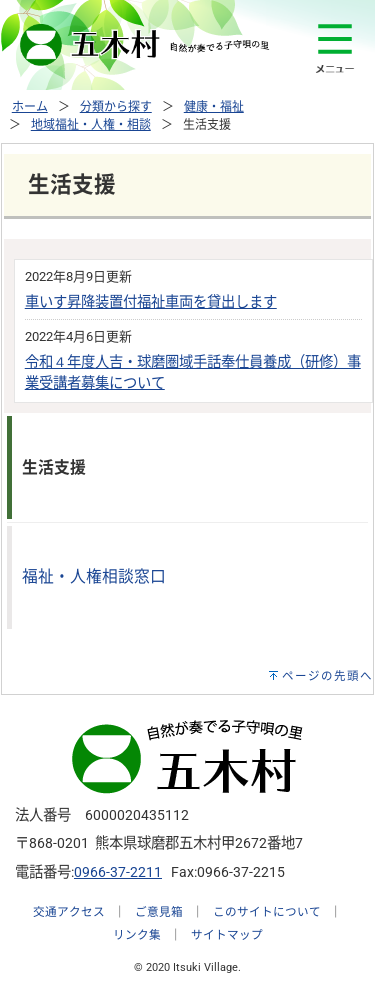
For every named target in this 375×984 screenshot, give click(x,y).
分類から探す (116, 107)
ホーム (30, 107)
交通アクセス (69, 912)
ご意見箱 (159, 912)
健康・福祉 (214, 107)
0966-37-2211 (118, 872)
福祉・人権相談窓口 (94, 576)
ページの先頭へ (327, 676)
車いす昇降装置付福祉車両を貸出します (151, 302)
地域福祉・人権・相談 (91, 125)
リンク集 (137, 935)
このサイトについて (267, 912)
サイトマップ (227, 935)
